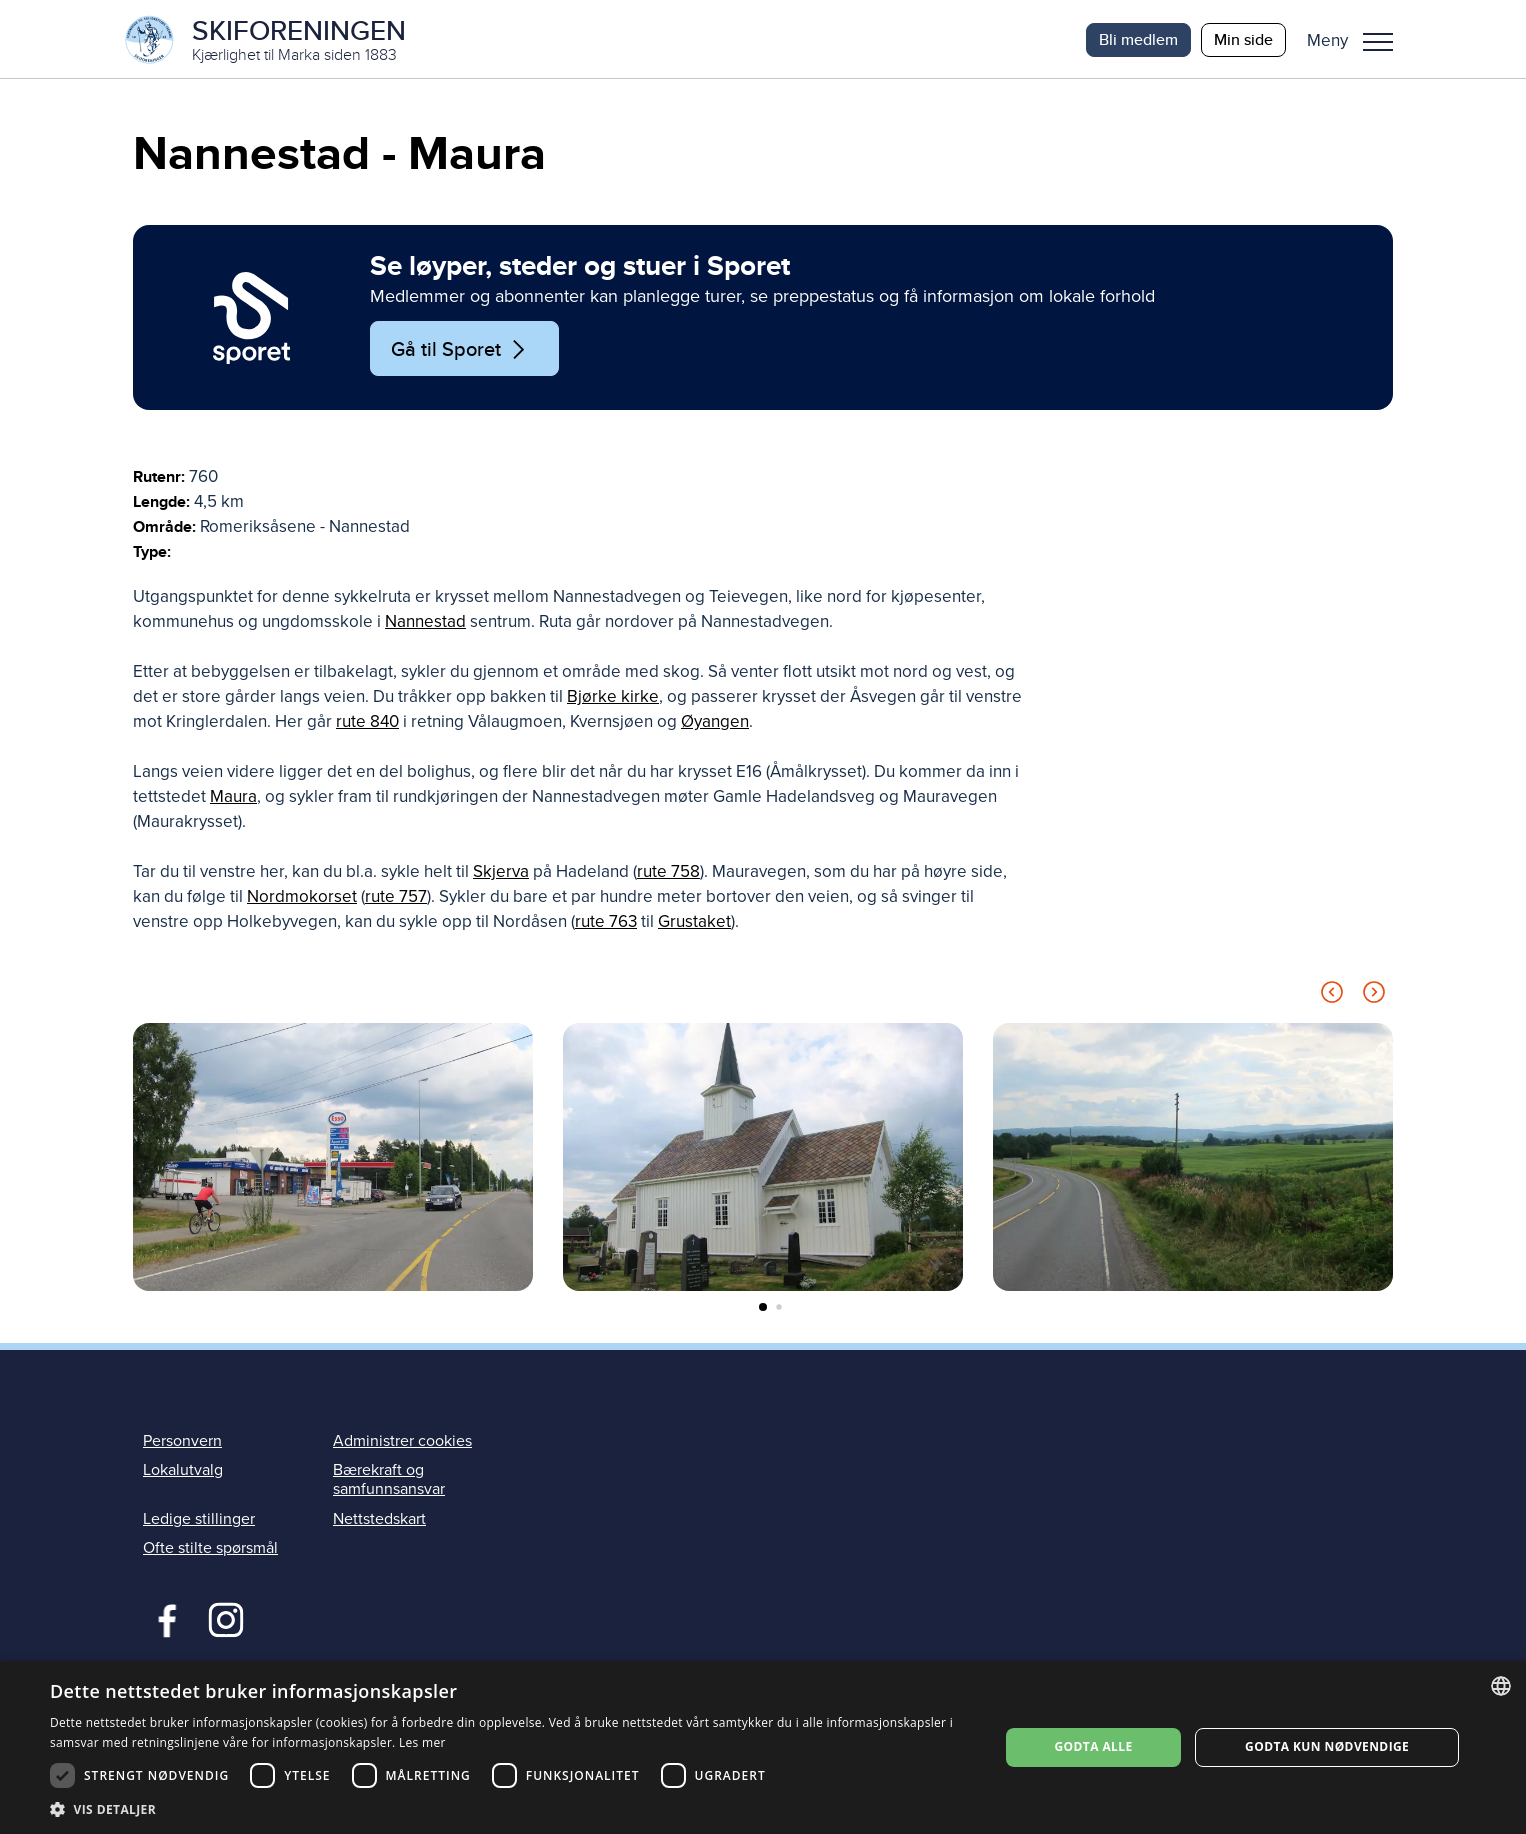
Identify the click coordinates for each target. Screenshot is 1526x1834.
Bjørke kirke (613, 698)
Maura (233, 798)
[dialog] (763, 1747)
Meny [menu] (1378, 42)
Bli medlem (1138, 39)
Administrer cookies (402, 1443)
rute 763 (606, 923)
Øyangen (715, 723)
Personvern (182, 1443)
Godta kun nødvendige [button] (1327, 1746)
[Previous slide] (1332, 997)
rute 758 (668, 873)
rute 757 (396, 898)
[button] (1357, 40)
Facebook (162, 1619)
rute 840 (367, 723)
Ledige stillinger (199, 1520)
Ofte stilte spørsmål (210, 1549)
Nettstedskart (379, 1520)
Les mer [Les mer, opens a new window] (422, 1742)
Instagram (225, 1619)
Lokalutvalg (183, 1472)
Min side (1243, 39)
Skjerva (501, 873)
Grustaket (694, 923)
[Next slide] (1374, 997)
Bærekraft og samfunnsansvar (389, 1481)
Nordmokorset (302, 898)
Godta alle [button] (1094, 1746)
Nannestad (425, 623)
